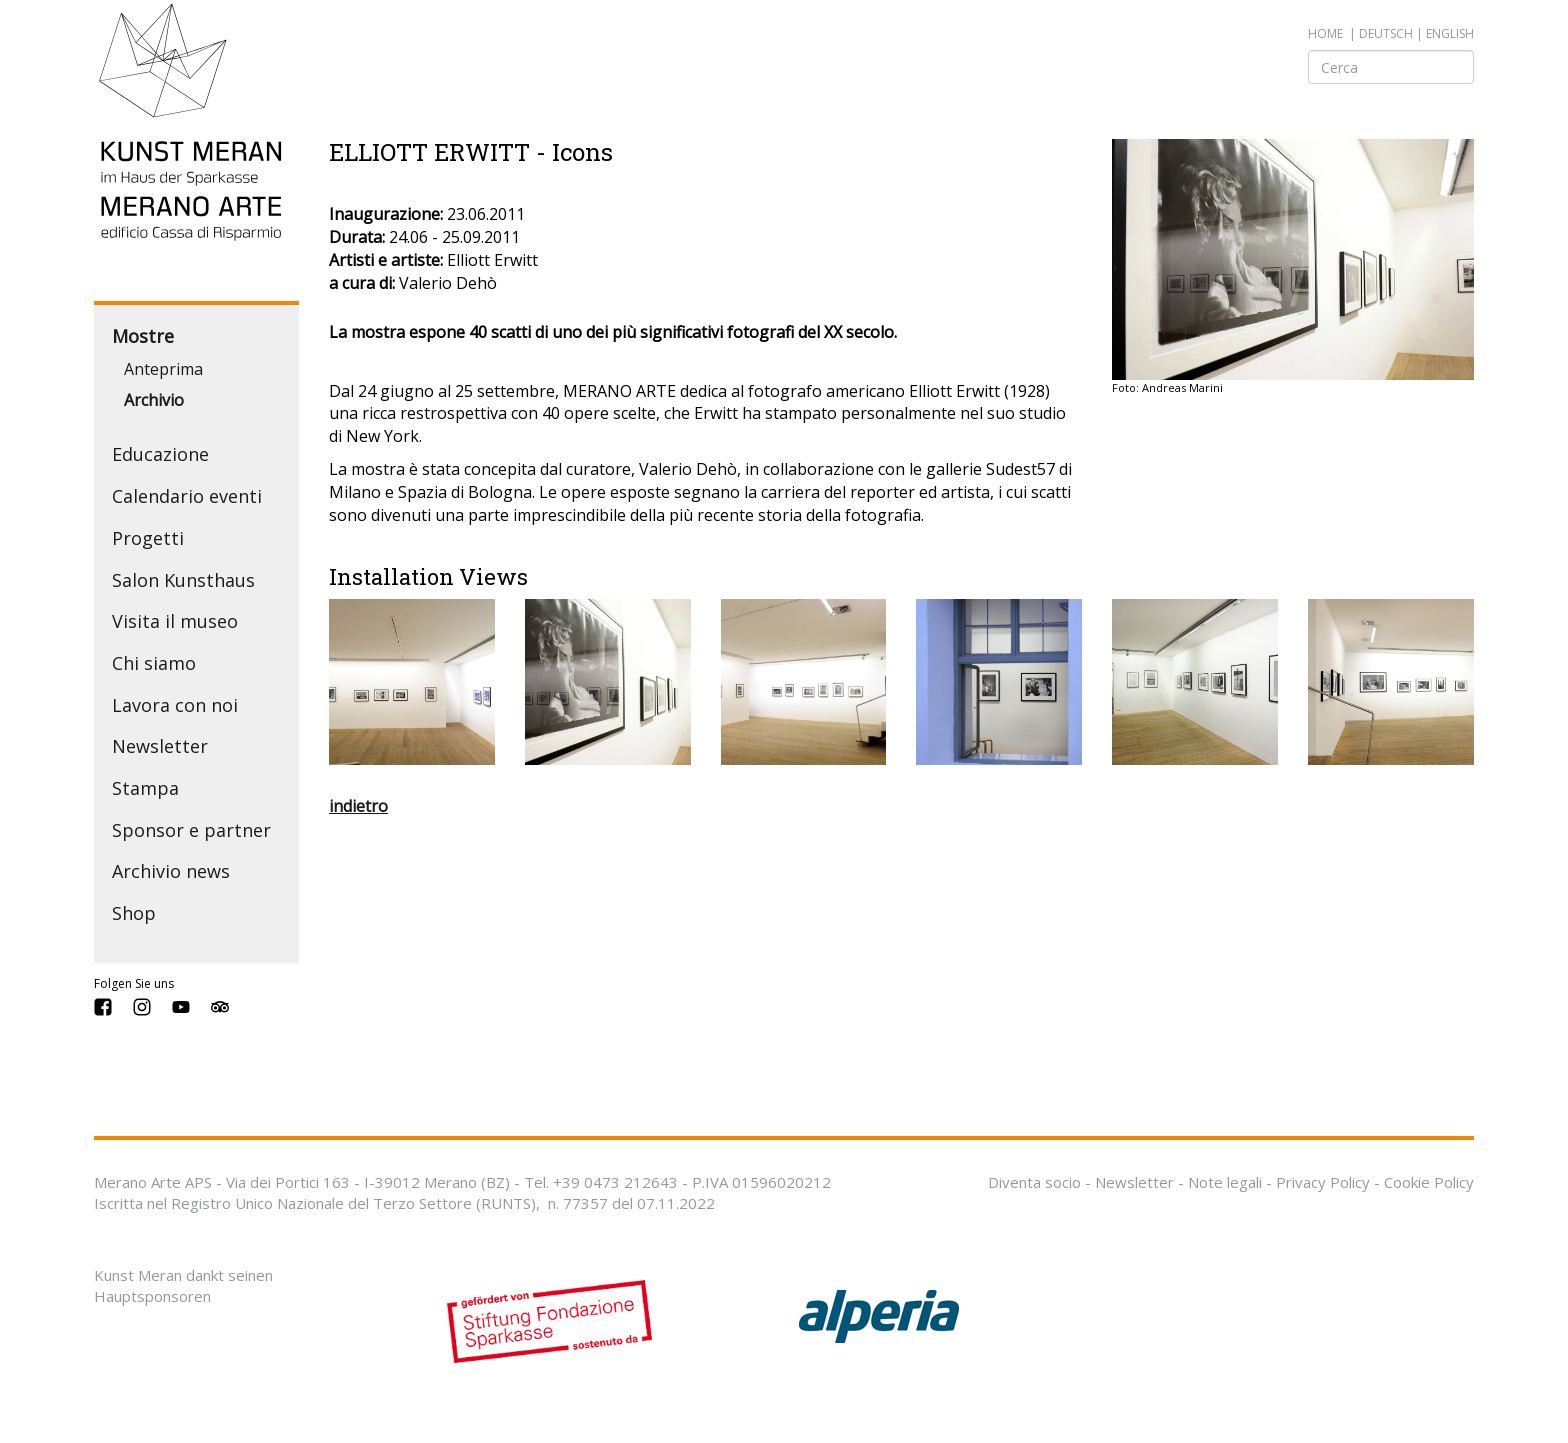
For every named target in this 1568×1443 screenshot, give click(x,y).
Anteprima (163, 369)
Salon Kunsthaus (183, 580)
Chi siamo (154, 663)
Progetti (148, 538)
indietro (358, 806)
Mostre (143, 336)
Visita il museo (175, 621)
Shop (134, 913)
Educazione (160, 454)
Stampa (145, 788)
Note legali (1225, 1182)
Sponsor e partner (191, 830)
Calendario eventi (187, 496)
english (1450, 33)
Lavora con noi (175, 705)
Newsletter (160, 746)
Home (1325, 33)
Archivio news (171, 871)
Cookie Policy (1429, 1182)
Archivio (154, 400)
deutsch (1386, 33)
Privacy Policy (1323, 1182)
